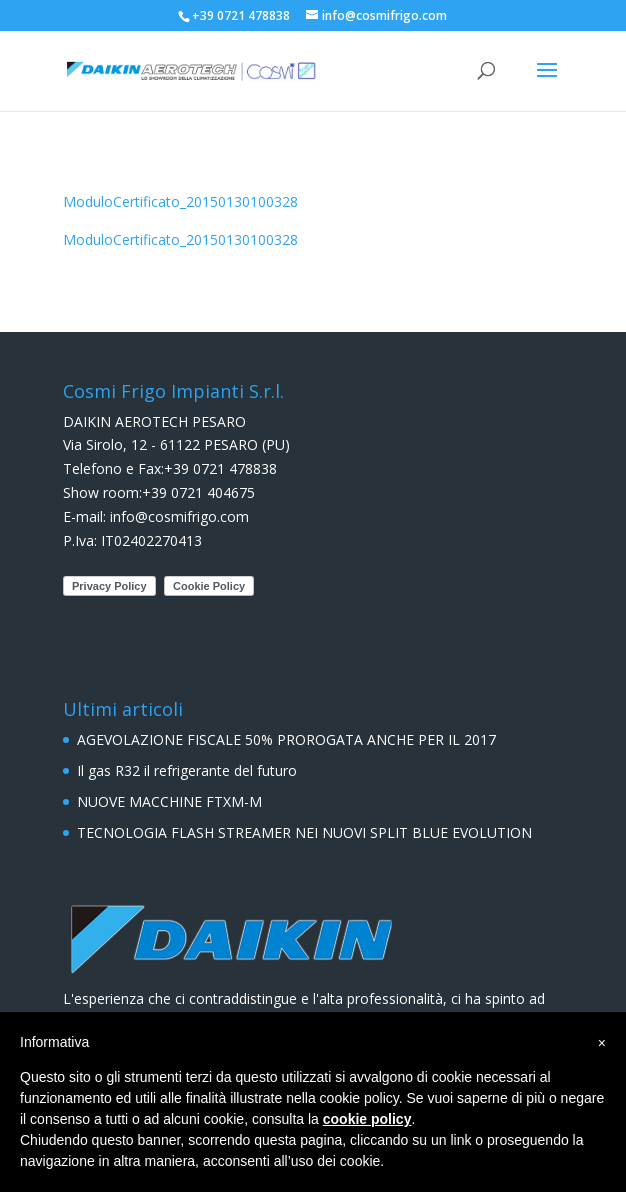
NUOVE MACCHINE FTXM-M (169, 801)
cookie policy (367, 1119)
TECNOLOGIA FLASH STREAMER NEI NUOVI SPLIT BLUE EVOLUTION (304, 832)
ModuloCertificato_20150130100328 (180, 201)
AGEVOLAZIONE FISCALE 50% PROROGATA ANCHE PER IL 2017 (286, 739)
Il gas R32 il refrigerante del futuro (187, 770)
